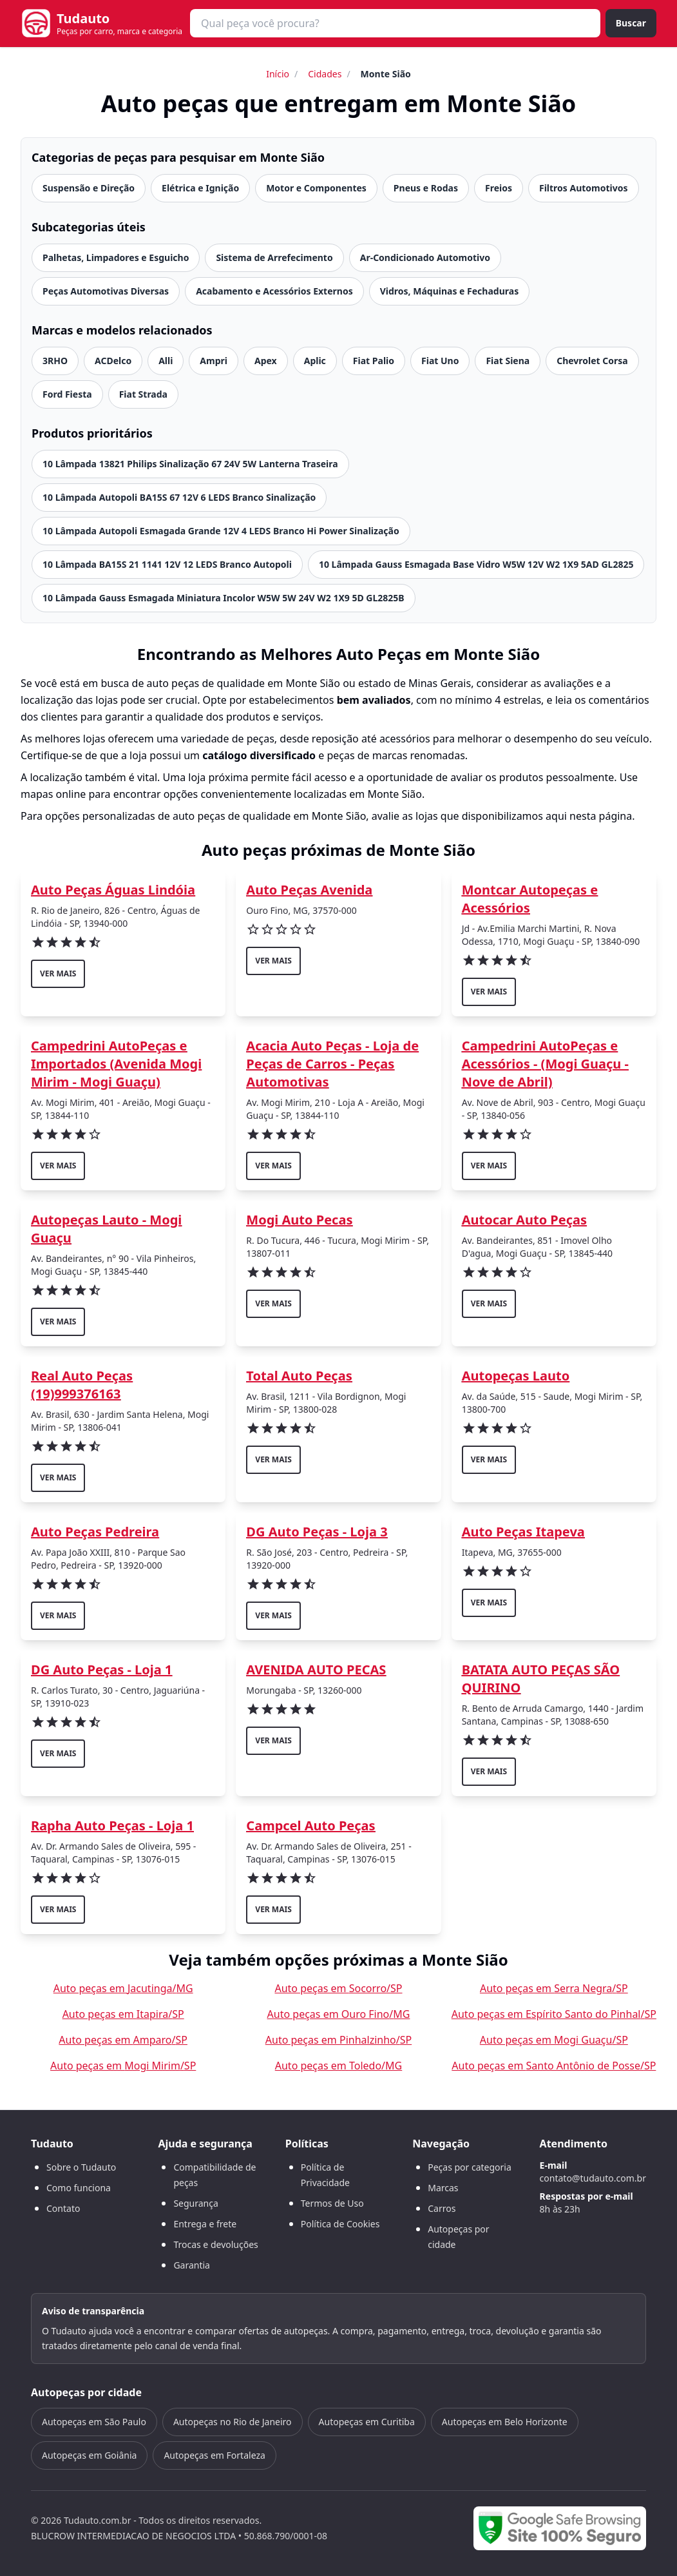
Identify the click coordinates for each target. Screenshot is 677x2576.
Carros (441, 2208)
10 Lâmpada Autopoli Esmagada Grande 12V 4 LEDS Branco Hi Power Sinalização (221, 531)
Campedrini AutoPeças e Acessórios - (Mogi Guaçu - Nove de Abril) (545, 1063)
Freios (498, 188)
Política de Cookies (340, 2224)
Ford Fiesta (67, 394)
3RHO (55, 360)
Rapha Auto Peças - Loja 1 (112, 1825)
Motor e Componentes (316, 188)
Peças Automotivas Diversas (106, 291)
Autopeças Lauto (515, 1375)
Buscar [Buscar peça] (631, 23)
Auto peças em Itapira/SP (123, 2014)
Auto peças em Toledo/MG (338, 2065)
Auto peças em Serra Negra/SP (554, 1988)
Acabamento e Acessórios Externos (274, 291)
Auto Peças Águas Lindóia (113, 889)
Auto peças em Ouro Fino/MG (338, 2014)
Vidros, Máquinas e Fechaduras (449, 291)
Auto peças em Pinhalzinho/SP (338, 2040)
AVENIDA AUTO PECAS (316, 1669)
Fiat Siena (507, 360)
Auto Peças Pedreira (95, 1531)
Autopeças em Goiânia (89, 2455)
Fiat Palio (373, 360)
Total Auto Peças (299, 1375)
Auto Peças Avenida (309, 889)
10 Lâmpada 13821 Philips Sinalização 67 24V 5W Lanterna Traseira (190, 464)
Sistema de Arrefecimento (274, 257)
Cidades (324, 74)
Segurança (195, 2203)
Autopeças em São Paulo (94, 2422)
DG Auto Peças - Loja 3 (316, 1531)
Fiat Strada (143, 394)
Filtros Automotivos (583, 188)
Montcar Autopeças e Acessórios (530, 898)
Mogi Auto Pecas (299, 1219)
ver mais (58, 973)
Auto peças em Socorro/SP (338, 1988)
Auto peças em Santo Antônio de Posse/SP (554, 2065)
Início (277, 74)
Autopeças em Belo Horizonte (504, 2422)
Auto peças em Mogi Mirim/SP (123, 2065)
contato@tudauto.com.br (593, 2178)
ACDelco (113, 360)
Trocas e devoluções (215, 2244)
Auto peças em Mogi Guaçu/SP (554, 2040)
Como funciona (78, 2188)
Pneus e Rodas (426, 188)
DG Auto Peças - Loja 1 (101, 1669)
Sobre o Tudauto (81, 2167)
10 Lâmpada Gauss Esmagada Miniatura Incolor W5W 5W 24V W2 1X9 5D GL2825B (224, 598)
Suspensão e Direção (89, 188)
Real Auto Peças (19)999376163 (82, 1384)
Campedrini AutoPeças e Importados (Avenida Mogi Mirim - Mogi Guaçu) (116, 1063)
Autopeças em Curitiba (367, 2422)
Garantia (191, 2265)
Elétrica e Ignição (200, 188)
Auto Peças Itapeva (523, 1531)
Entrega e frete (204, 2224)
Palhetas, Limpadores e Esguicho (116, 257)
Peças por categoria (469, 2167)
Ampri (213, 360)
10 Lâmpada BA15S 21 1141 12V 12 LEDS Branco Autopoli (167, 564)
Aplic (315, 360)
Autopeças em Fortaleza (214, 2455)
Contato (63, 2208)
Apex (265, 360)
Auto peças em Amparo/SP (123, 2040)
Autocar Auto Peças (524, 1219)
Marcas (443, 2188)
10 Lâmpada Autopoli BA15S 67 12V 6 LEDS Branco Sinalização (179, 497)
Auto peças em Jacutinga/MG (123, 1988)
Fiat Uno (440, 360)
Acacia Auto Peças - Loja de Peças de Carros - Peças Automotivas (332, 1063)
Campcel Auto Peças (310, 1825)
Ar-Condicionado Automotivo (425, 257)
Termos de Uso (332, 2203)
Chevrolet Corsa (592, 360)
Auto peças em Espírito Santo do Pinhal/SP (554, 2014)
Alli (165, 360)
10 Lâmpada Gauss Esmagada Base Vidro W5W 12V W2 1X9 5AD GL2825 (476, 564)
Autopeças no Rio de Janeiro (232, 2422)
